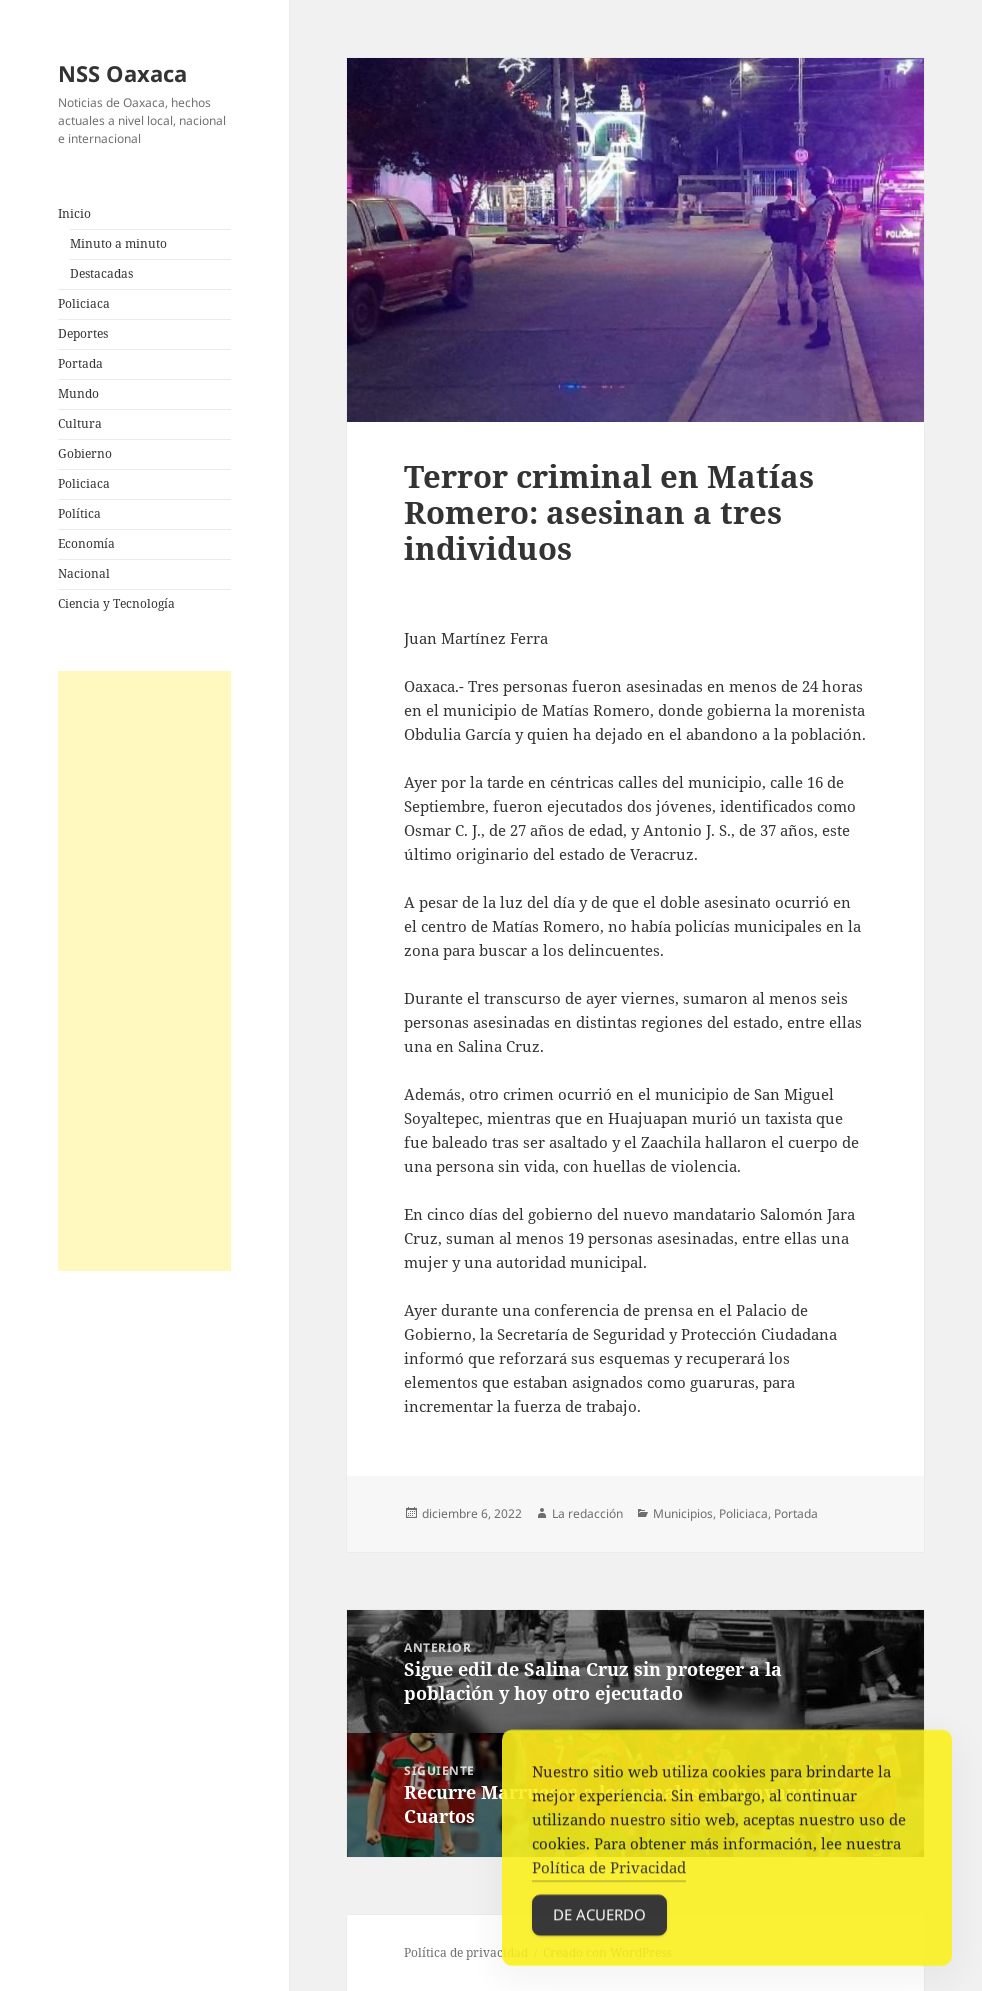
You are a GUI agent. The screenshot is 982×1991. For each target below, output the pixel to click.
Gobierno (85, 453)
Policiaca (84, 303)
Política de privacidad (466, 1952)
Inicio (74, 213)
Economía (86, 543)
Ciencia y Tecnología (116, 603)
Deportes (83, 333)
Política (79, 513)
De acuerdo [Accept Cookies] (599, 1920)
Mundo (78, 393)
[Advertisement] (144, 971)
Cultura (80, 423)
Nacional (84, 573)
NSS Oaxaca (122, 73)
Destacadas (101, 273)
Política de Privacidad (609, 1873)
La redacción (587, 1513)
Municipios (683, 1513)
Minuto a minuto (118, 243)
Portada (80, 363)
